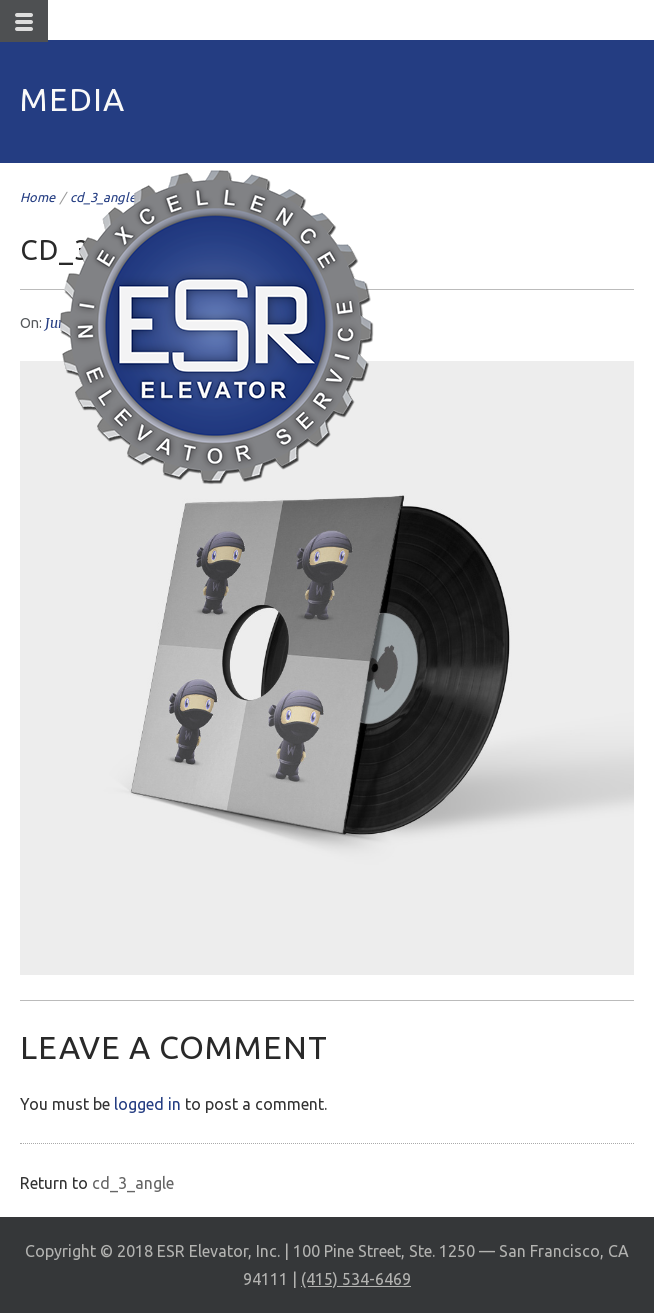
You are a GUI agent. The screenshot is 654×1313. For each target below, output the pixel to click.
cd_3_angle (133, 1183)
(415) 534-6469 (356, 1279)
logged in (147, 1104)
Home (37, 197)
